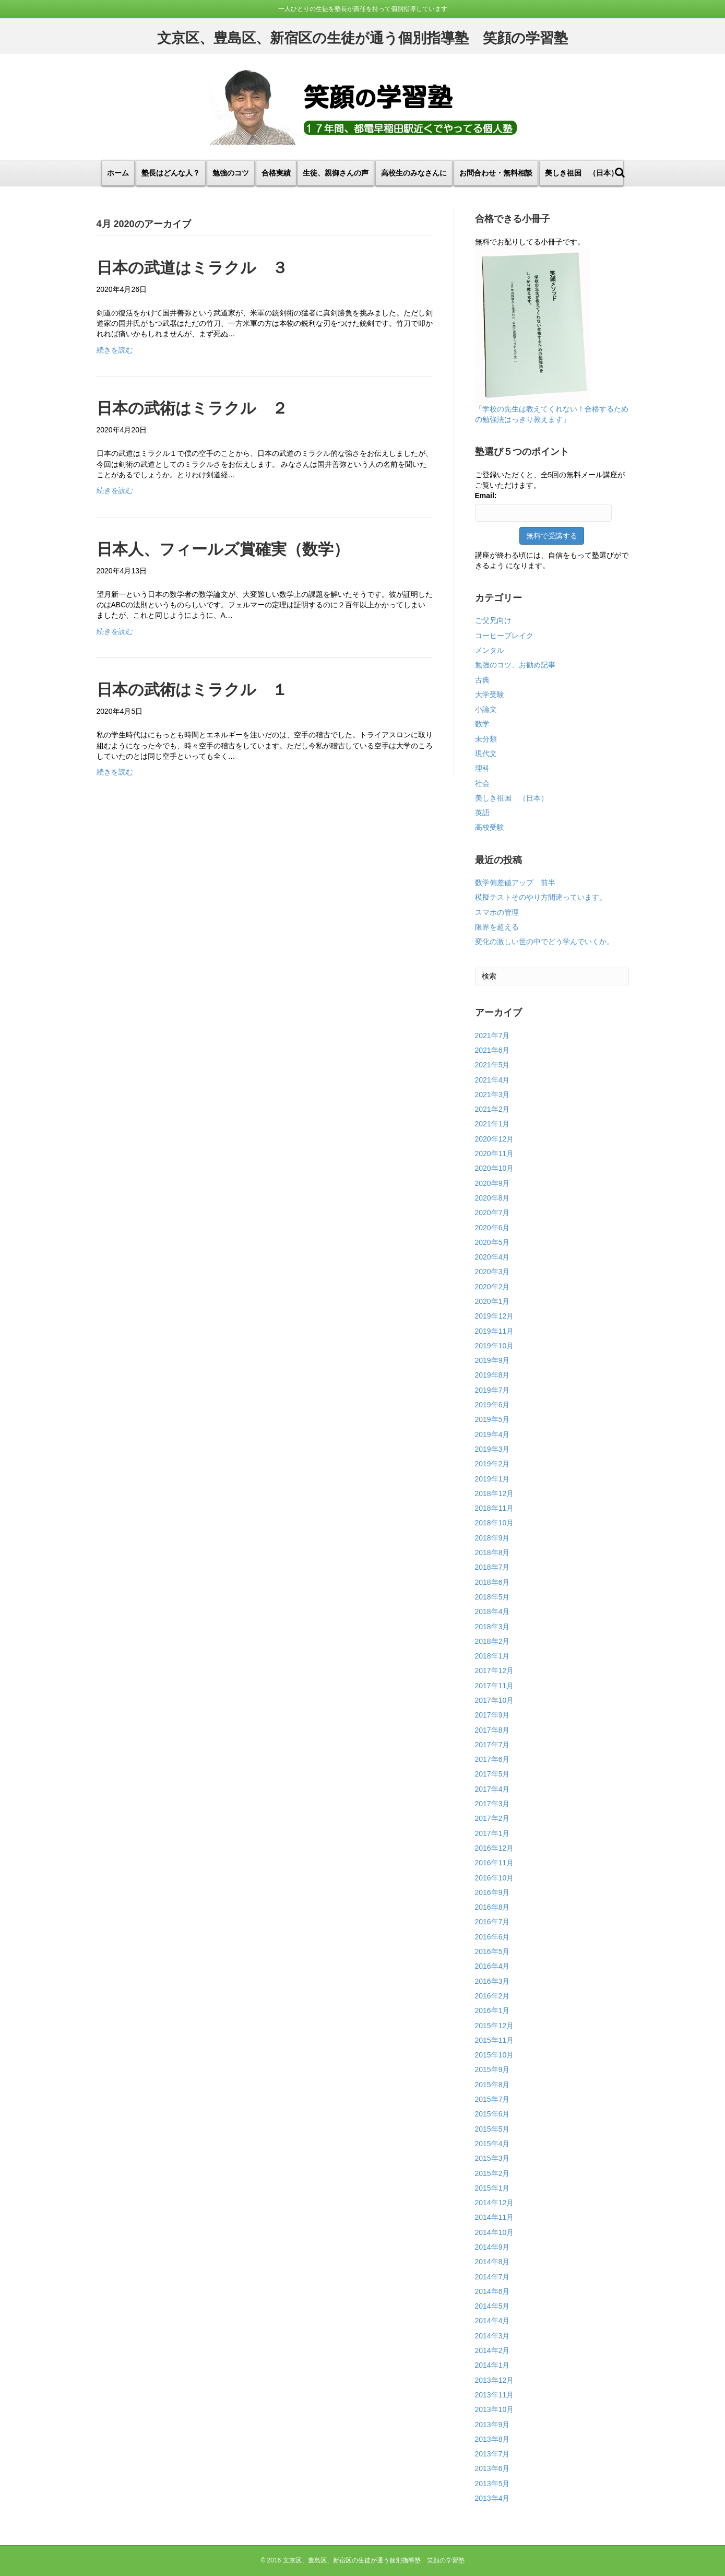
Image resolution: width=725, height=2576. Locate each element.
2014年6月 (492, 2291)
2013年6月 (492, 2468)
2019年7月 (492, 1390)
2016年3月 (492, 1981)
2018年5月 (492, 1597)
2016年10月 (494, 1878)
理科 (482, 768)
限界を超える (497, 927)
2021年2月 (492, 1109)
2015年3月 (492, 2158)
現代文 (486, 753)
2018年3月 (492, 1626)
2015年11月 (494, 2040)
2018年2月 (492, 1641)
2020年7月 (492, 1212)
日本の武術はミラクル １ (192, 689)
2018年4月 (492, 1611)
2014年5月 (492, 2306)
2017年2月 (492, 1818)
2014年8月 (492, 2261)
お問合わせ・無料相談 (495, 173)
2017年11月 (494, 1685)
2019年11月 (494, 1331)
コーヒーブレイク (504, 635)
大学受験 (489, 694)
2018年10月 (494, 1523)
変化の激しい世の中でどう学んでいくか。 (544, 941)
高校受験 (489, 827)
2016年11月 (494, 1863)
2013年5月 (492, 2483)
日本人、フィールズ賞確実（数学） (223, 549)
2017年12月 (494, 1670)
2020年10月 (494, 1168)
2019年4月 (492, 1434)
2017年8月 (492, 1730)
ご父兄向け (493, 620)
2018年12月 (494, 1493)
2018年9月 (492, 1538)
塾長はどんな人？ (170, 173)
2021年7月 (492, 1035)
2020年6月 (492, 1228)
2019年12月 (494, 1316)
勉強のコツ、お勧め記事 (515, 665)
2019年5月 (492, 1419)
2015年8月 (492, 2084)
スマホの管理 (497, 912)
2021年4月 (492, 1080)
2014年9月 (492, 2247)
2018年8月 (492, 1552)
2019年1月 (492, 1479)
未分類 (486, 739)
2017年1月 (492, 1833)
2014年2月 (492, 2350)
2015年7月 (492, 2099)
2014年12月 (494, 2202)
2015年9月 (492, 2069)
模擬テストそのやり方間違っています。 (541, 897)
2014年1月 (492, 2365)
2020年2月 (492, 1287)
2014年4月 (492, 2320)
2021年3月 (492, 1094)
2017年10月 (494, 1700)
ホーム (118, 173)
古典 (482, 680)
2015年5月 (492, 2129)
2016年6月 (492, 1937)
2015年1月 (492, 2188)
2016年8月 (492, 1907)
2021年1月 (492, 1124)
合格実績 (276, 173)
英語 (482, 812)
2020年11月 (494, 1153)
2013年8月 (492, 2439)
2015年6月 (492, 2114)
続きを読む (115, 350)
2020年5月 (492, 1242)
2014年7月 (492, 2277)
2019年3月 (492, 1449)
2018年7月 (492, 1567)
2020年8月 (492, 1198)
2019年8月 (492, 1375)
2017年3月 (492, 1803)
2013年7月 (492, 2454)
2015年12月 (494, 2025)
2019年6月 (492, 1405)
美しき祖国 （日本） (581, 173)
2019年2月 (492, 1464)
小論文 (486, 709)
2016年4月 (492, 1966)
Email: (486, 495)
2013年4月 (492, 2498)
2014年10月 (494, 2232)
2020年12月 (494, 1139)
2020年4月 (492, 1257)
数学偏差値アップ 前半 (515, 882)
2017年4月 (492, 1789)
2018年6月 (492, 1582)
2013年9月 (492, 2424)
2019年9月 (492, 1360)
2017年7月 (492, 1744)
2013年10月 (494, 2409)
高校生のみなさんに (414, 173)
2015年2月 (492, 2173)
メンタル (489, 650)
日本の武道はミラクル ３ (192, 267)
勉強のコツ (230, 173)
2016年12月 (494, 1848)
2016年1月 (492, 2010)
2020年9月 (492, 1183)
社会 (482, 783)
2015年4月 (492, 2143)
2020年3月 (492, 1271)
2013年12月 (494, 2380)
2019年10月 (494, 1346)
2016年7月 (492, 1922)
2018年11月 (494, 1508)
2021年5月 (492, 1065)
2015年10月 (494, 2055)
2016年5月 (492, 1951)
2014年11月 (494, 2217)
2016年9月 (492, 1892)
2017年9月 (492, 1715)
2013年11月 (494, 2395)
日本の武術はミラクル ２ (192, 408)
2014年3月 (492, 2336)
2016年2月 (492, 1996)
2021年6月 (492, 1050)
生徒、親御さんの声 (336, 173)
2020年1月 (492, 1301)
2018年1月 (492, 1656)
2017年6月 (492, 1759)
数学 (482, 724)
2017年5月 (492, 1774)
